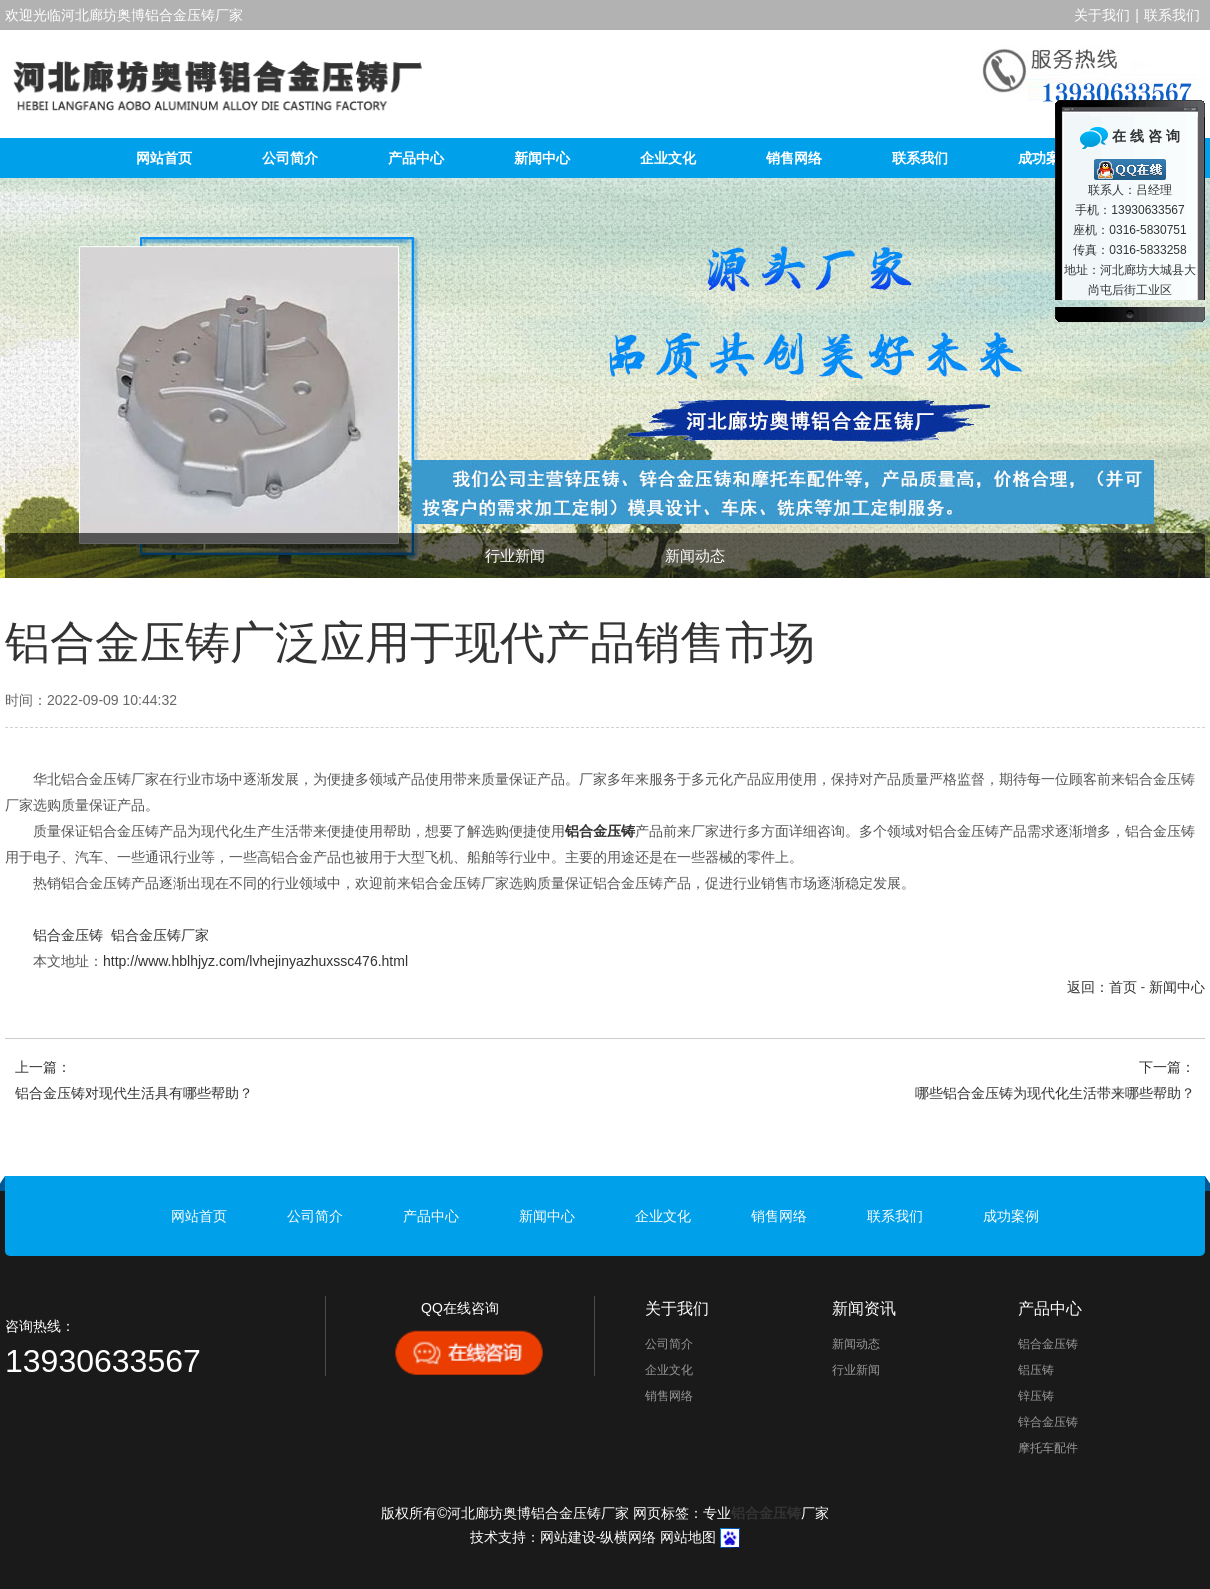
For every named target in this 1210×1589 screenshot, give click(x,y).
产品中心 (416, 158)
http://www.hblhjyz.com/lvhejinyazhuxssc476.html (255, 961)
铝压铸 (1036, 1370)
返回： (1088, 987)
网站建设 (568, 1537)
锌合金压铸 (1048, 1422)
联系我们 (1172, 15)
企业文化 (668, 158)
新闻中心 (542, 158)
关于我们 (1102, 15)
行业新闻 (515, 555)
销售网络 (794, 158)
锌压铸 (1036, 1396)
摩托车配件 (1048, 1448)
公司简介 (290, 158)
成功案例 (1046, 158)
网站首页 (164, 158)
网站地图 (688, 1537)
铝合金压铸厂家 (160, 935)
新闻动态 (695, 555)
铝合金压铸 (68, 935)
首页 (1123, 987)
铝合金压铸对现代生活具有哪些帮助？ (134, 1093)
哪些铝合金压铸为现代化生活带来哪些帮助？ (1055, 1093)
